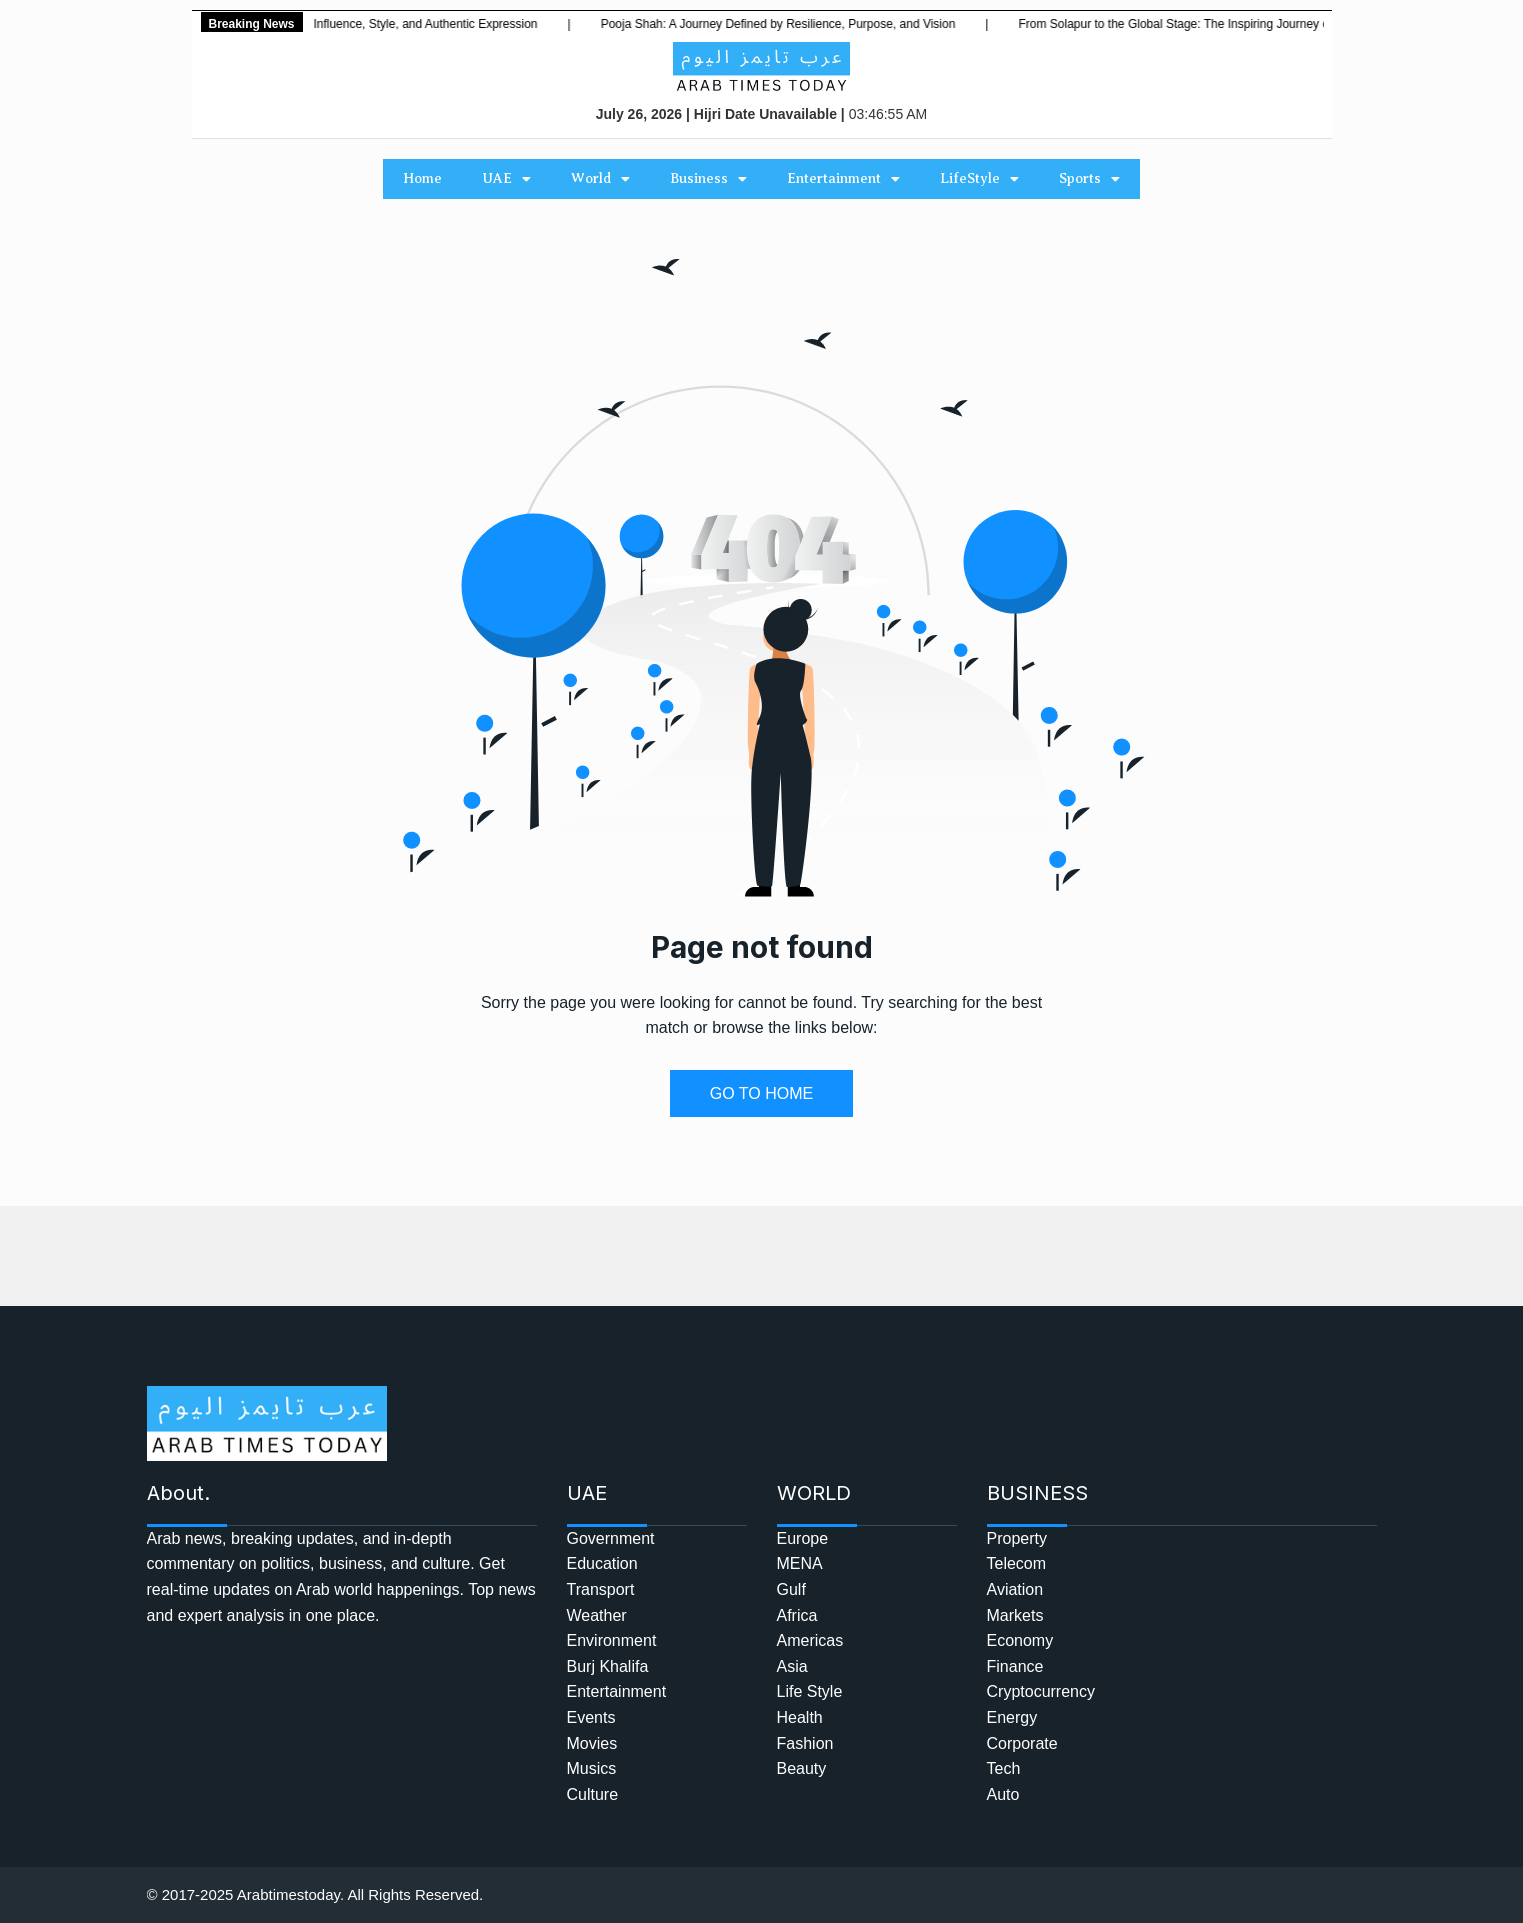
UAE (506, 179)
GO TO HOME (761, 1093)
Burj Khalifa (608, 1666)
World (600, 179)
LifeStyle (979, 179)
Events (591, 1717)
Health (800, 1717)
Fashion (805, 1743)
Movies (592, 1743)
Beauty (802, 1768)
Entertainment (843, 179)
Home (422, 178)
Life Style (810, 1691)
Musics (592, 1768)
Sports (1089, 179)
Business (708, 179)
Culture (593, 1794)
